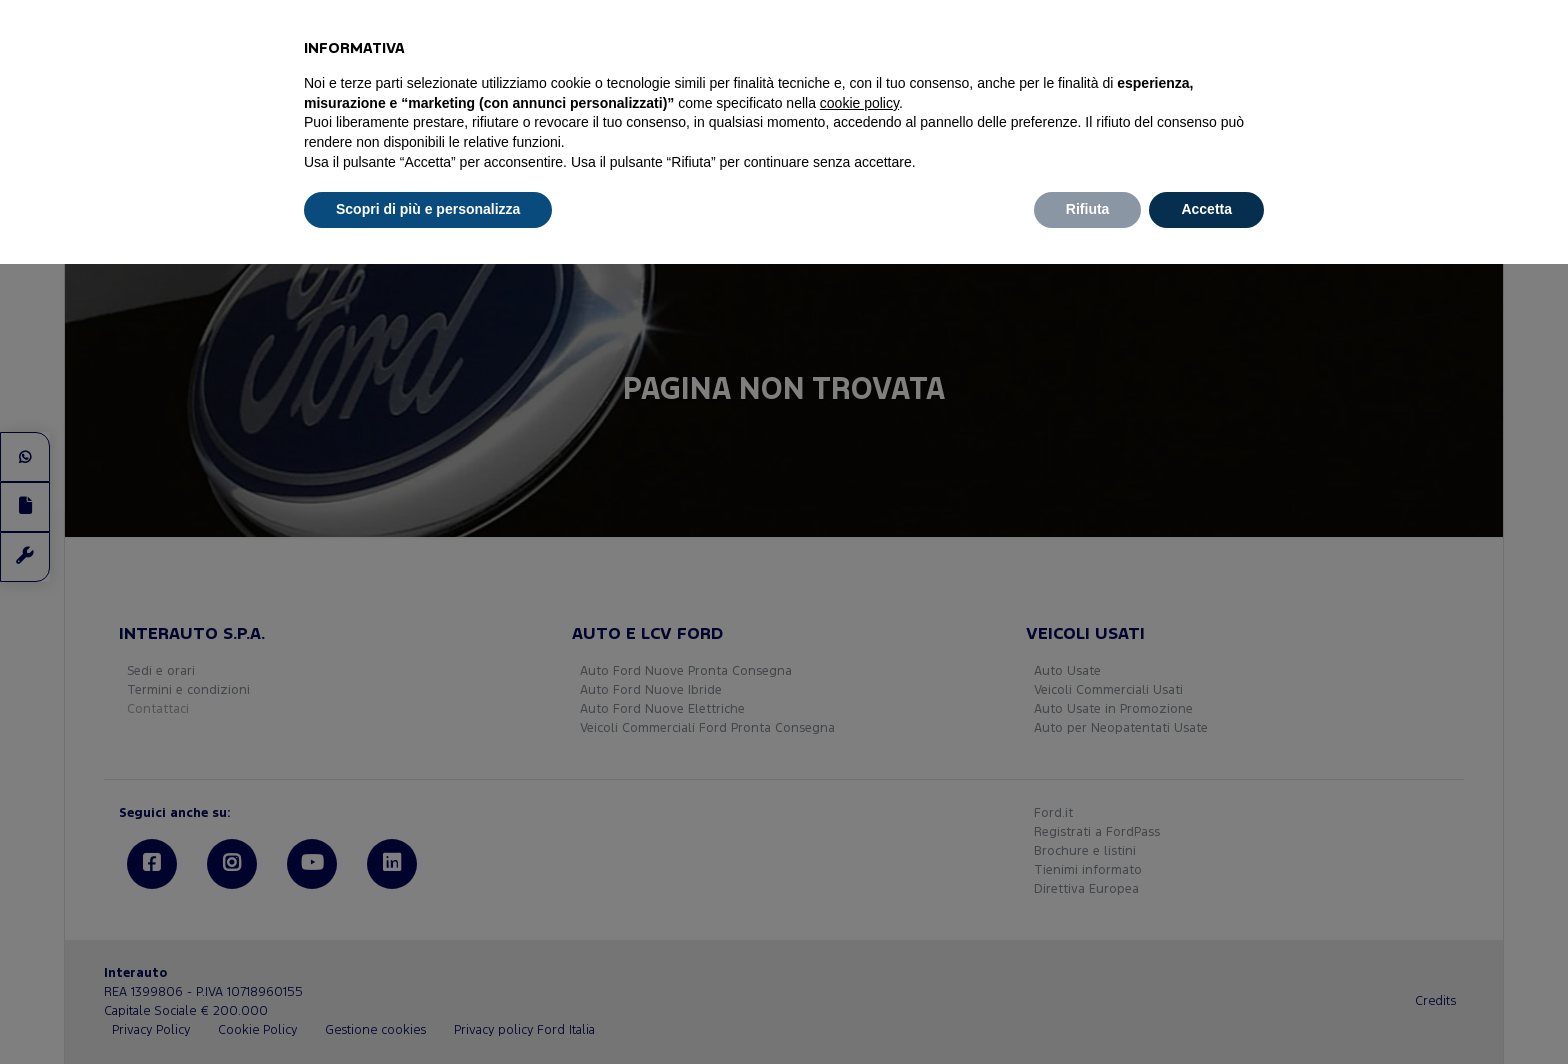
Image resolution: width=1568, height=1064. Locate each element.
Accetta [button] (1206, 209)
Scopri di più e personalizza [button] (428, 209)
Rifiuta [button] (1088, 209)
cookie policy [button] (859, 103)
